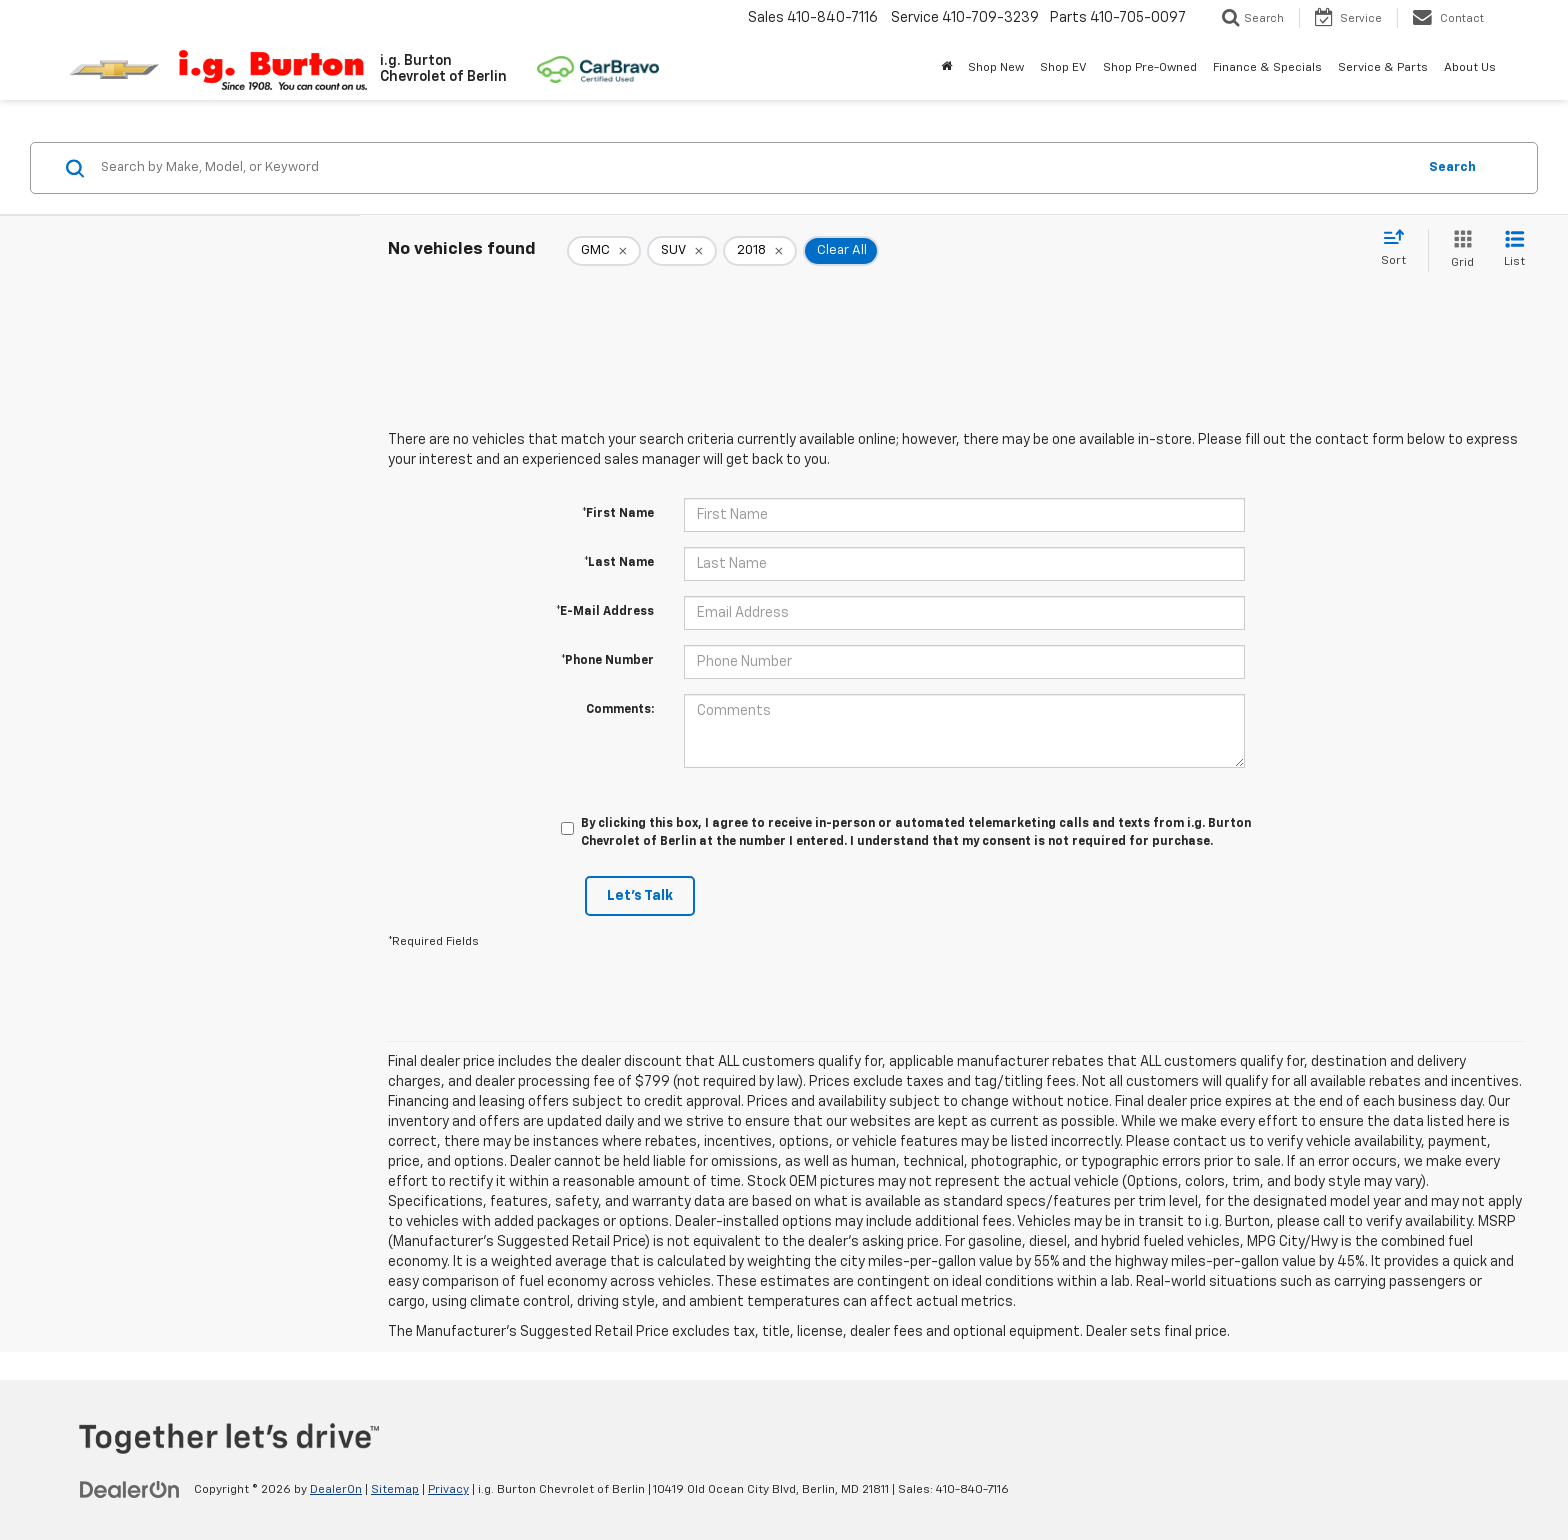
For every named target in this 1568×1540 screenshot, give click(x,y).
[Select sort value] (1399, 249)
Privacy (448, 1490)
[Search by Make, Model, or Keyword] (755, 168)
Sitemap (395, 1490)
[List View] (1514, 250)
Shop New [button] (996, 68)
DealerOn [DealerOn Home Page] (336, 1490)
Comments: (620, 710)
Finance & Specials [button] (1267, 68)
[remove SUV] (682, 251)
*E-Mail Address (605, 612)
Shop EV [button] (1063, 68)
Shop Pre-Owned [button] (1150, 68)
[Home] (946, 68)
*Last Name (619, 563)
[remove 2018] (760, 251)
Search (1452, 167)
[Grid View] (1458, 250)
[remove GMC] (604, 251)
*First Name (618, 514)
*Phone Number (607, 661)
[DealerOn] (130, 1489)
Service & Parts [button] (1383, 68)
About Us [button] (1470, 68)
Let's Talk (640, 896)
